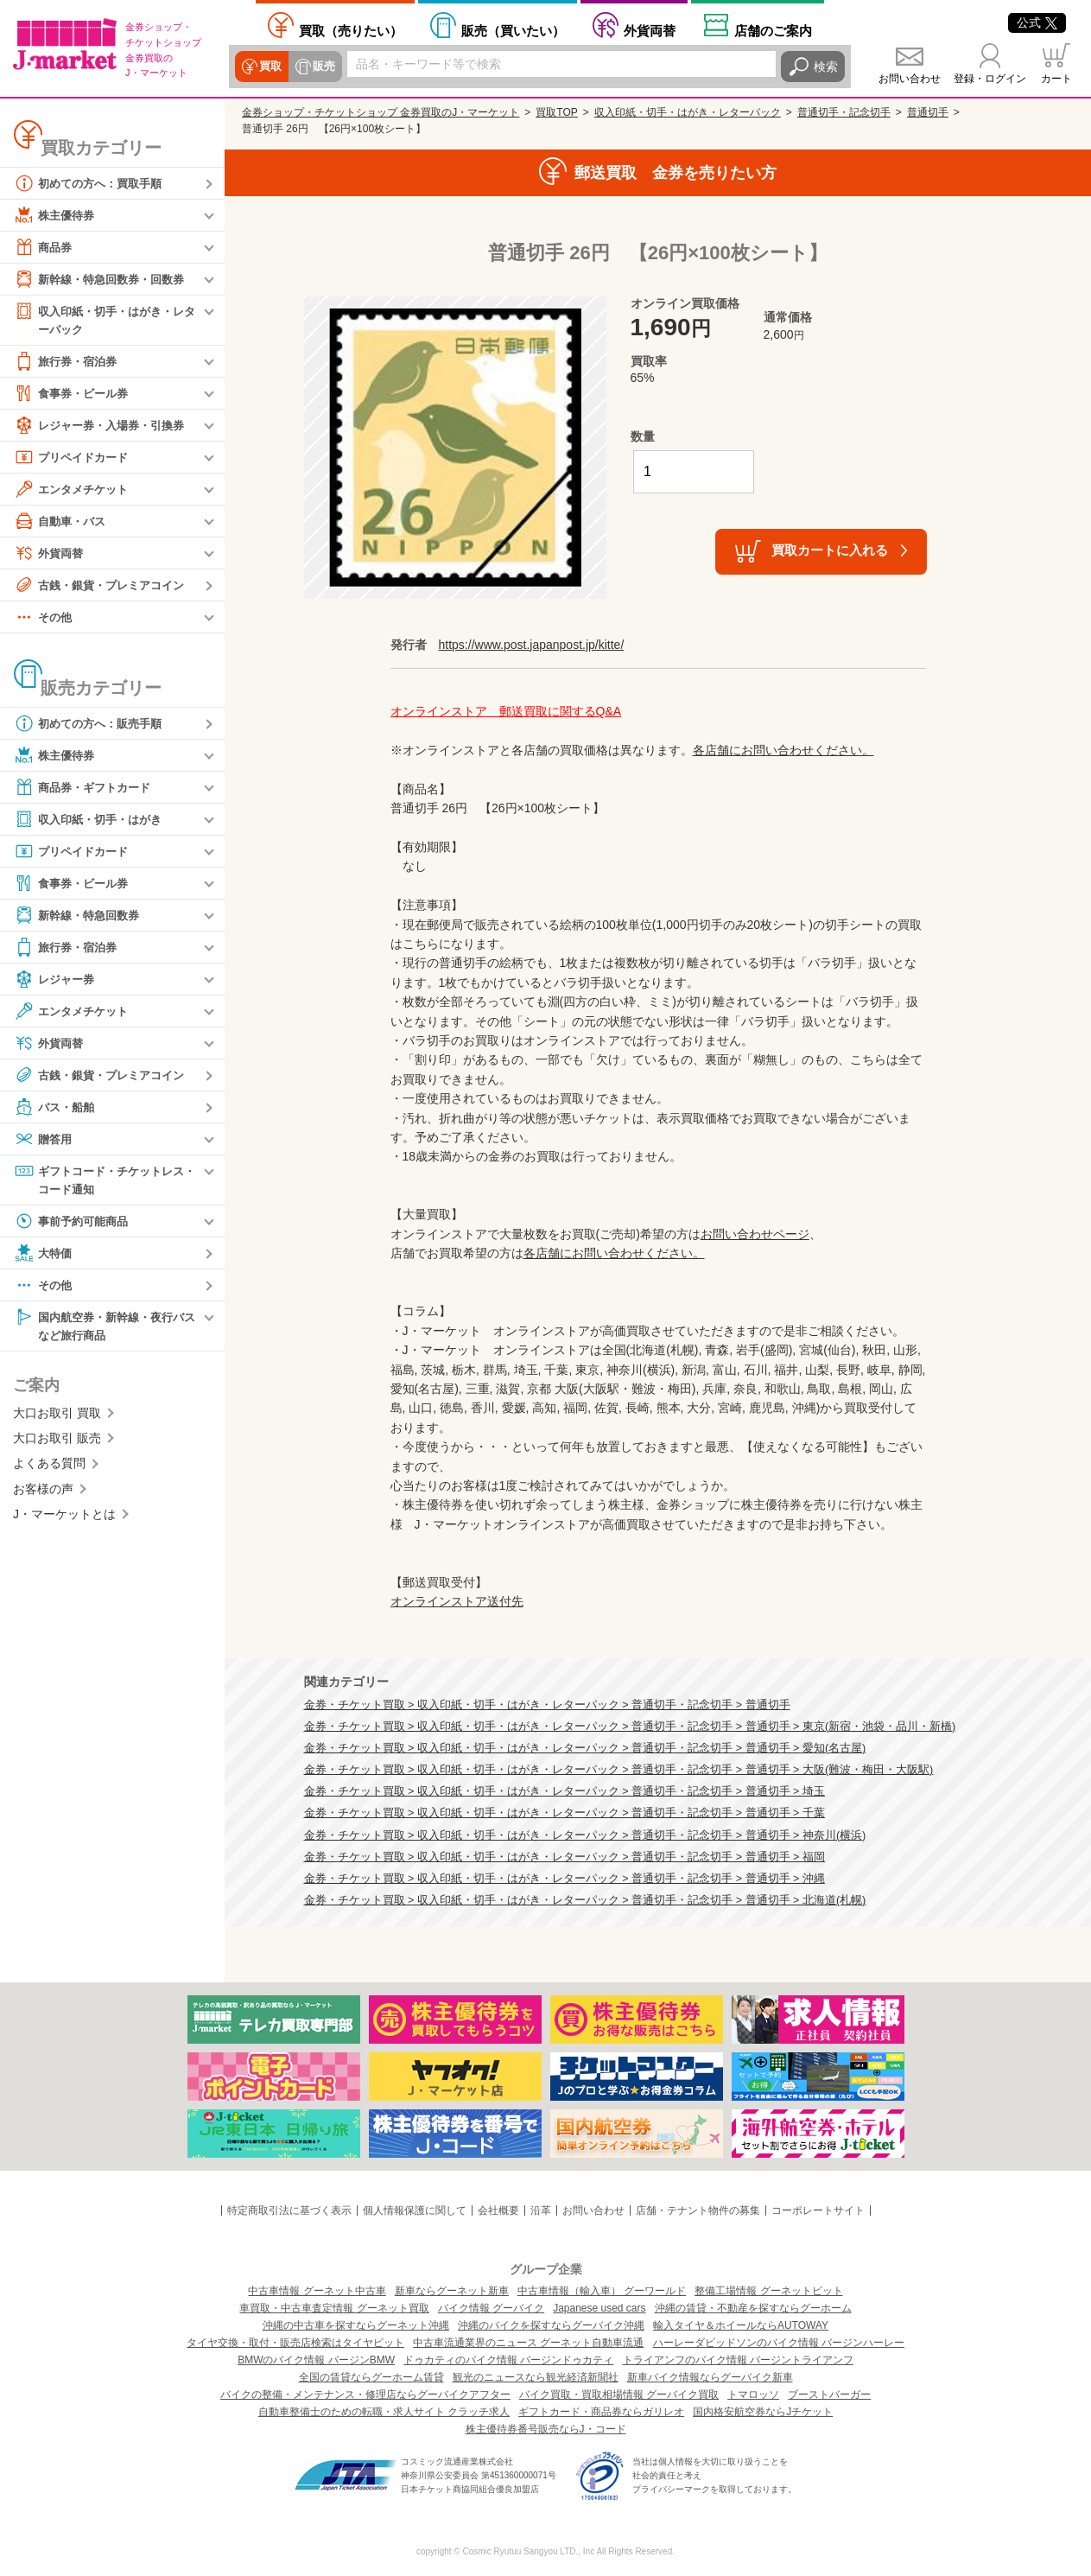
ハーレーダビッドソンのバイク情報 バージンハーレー (778, 2343)
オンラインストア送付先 (456, 1601)
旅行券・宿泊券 (68, 362)
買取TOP (556, 112)
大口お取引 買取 (57, 1416)
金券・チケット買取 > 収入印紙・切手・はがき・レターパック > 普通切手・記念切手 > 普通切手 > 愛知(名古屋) (585, 1748)
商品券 (44, 247)
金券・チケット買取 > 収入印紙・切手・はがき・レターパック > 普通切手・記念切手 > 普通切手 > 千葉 (564, 1813)
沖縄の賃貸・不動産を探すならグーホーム (753, 2308)
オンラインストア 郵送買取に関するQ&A (506, 711)
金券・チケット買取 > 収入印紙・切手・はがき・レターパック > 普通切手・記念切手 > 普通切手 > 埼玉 (564, 1791)
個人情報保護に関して (414, 2210)
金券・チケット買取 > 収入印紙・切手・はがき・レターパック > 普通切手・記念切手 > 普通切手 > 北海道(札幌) (585, 1900)
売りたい (351, 30)
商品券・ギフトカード (86, 788)
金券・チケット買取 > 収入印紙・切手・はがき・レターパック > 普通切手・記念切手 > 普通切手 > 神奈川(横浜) (585, 1835)
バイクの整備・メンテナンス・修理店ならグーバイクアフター (365, 2394)
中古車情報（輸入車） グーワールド (601, 2291)
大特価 (44, 1255)
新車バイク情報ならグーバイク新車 (710, 2377)
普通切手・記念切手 (844, 112)
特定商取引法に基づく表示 (289, 2210)
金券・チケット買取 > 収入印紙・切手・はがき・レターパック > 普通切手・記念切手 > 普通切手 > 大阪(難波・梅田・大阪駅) (619, 1770)
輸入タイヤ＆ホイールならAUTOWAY (740, 2325)
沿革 (540, 2210)
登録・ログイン (990, 79)
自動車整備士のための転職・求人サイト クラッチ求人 (384, 2412)
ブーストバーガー (829, 2394)
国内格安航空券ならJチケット (763, 2412)
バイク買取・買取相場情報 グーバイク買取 (619, 2394)
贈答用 (44, 1139)
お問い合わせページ (755, 1234)
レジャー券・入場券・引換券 (104, 426)
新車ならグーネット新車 (452, 2291)
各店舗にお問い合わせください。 (783, 750)
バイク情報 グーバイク (491, 2308)
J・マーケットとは (64, 1518)
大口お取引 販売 (57, 1442)
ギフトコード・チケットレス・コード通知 (98, 1180)
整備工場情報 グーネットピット (768, 2291)
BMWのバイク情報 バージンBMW (316, 2360)
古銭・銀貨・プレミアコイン (104, 586)
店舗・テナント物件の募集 (698, 2210)
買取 (269, 66)
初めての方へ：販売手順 (92, 724)
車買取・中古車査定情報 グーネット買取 (333, 2308)
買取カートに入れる (829, 550)
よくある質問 (49, 1467)
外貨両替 (650, 30)
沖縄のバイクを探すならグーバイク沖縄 (551, 2325)
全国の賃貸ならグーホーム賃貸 (371, 2377)
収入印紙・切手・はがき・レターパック (104, 319)
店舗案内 (773, 30)
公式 (1037, 22)
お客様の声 (43, 1492)
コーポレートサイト (818, 2210)
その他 (44, 617)
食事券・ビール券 (74, 394)
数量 (643, 436)
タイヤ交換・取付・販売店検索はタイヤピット (295, 2343)
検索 (826, 66)
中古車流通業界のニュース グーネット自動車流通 (528, 2343)
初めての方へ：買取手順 (92, 183)
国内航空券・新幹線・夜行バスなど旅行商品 (104, 1327)
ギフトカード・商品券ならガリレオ (601, 2412)
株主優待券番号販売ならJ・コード (546, 2429)
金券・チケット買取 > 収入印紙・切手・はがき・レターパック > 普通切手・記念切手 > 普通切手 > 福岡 (564, 1857)
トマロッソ (753, 2394)
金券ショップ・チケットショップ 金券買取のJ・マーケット (380, 112)
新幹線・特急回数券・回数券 (104, 279)
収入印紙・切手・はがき (92, 820)
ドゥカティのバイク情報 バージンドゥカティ (508, 2360)
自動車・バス (62, 522)
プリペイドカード (74, 458)
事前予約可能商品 (74, 1223)
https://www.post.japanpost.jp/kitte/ (532, 645)
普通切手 (927, 112)
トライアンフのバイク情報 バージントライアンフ (738, 2360)
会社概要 (498, 2210)
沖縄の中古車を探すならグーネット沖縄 (356, 2325)
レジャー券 (56, 980)
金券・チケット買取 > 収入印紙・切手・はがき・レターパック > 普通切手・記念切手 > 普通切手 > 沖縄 (564, 1879)
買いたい (513, 30)
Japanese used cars (599, 2308)
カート (1056, 79)
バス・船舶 (56, 1107)
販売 (321, 66)
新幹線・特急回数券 (80, 916)
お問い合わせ (910, 79)
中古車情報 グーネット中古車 (316, 2291)
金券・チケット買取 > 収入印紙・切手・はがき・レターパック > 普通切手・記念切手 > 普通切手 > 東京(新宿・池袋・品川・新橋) (630, 1727)
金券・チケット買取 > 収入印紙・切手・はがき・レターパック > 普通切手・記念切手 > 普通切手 (547, 1705)
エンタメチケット (74, 490)
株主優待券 (56, 215)
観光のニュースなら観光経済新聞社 (535, 2377)
